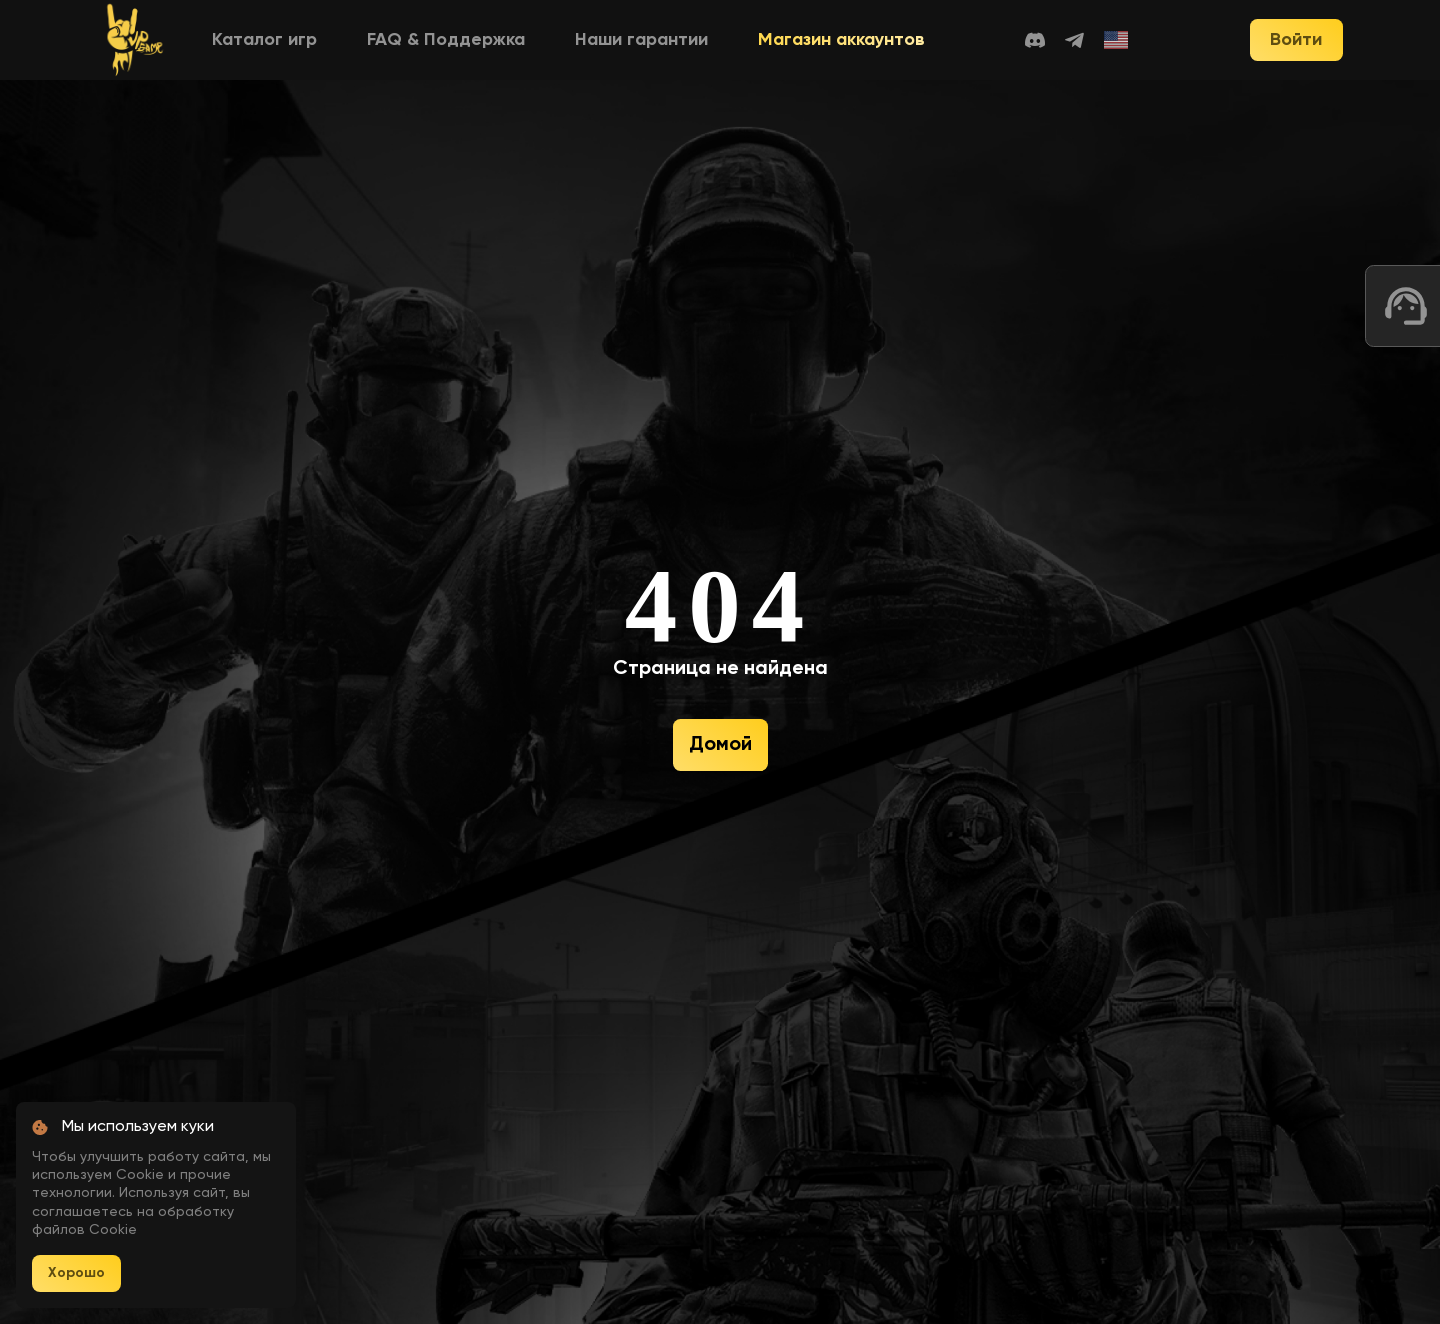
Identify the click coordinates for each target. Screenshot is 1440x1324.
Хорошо (76, 1273)
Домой (720, 745)
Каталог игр (264, 40)
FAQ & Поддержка (446, 40)
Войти (1296, 40)
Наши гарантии (641, 40)
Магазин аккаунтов (841, 40)
